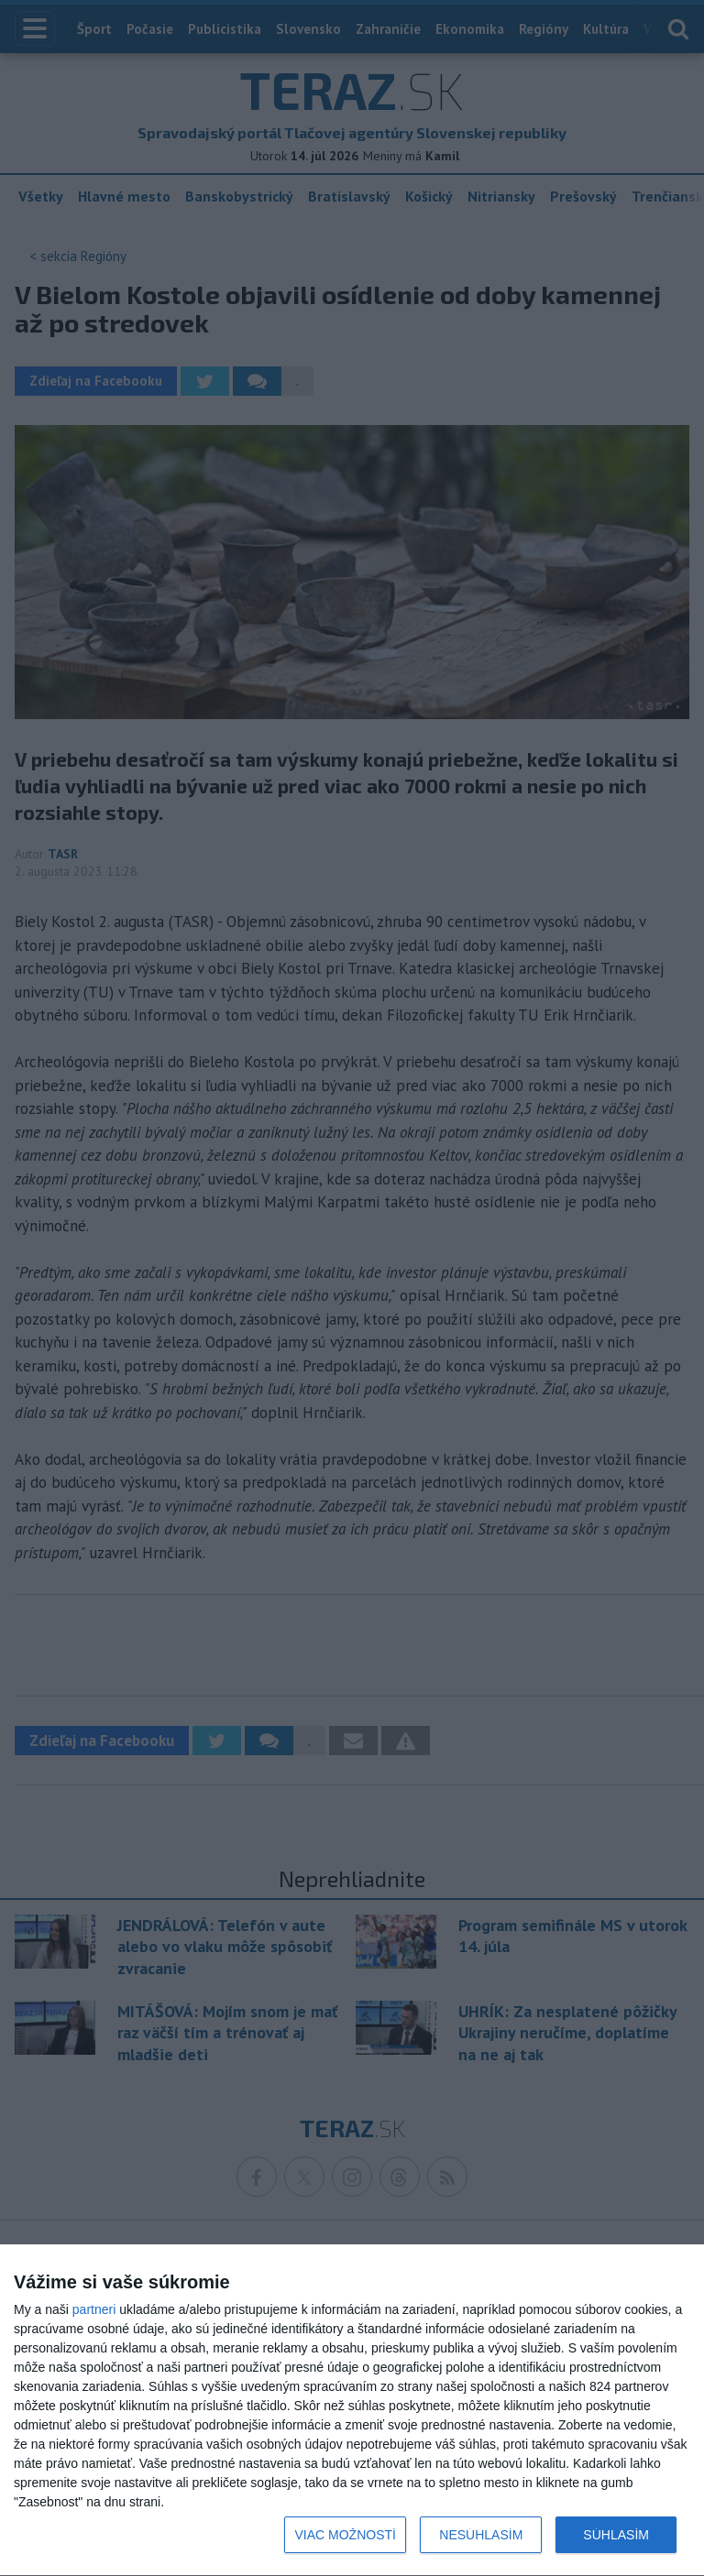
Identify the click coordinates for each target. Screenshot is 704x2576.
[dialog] (352, 2410)
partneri (94, 2309)
